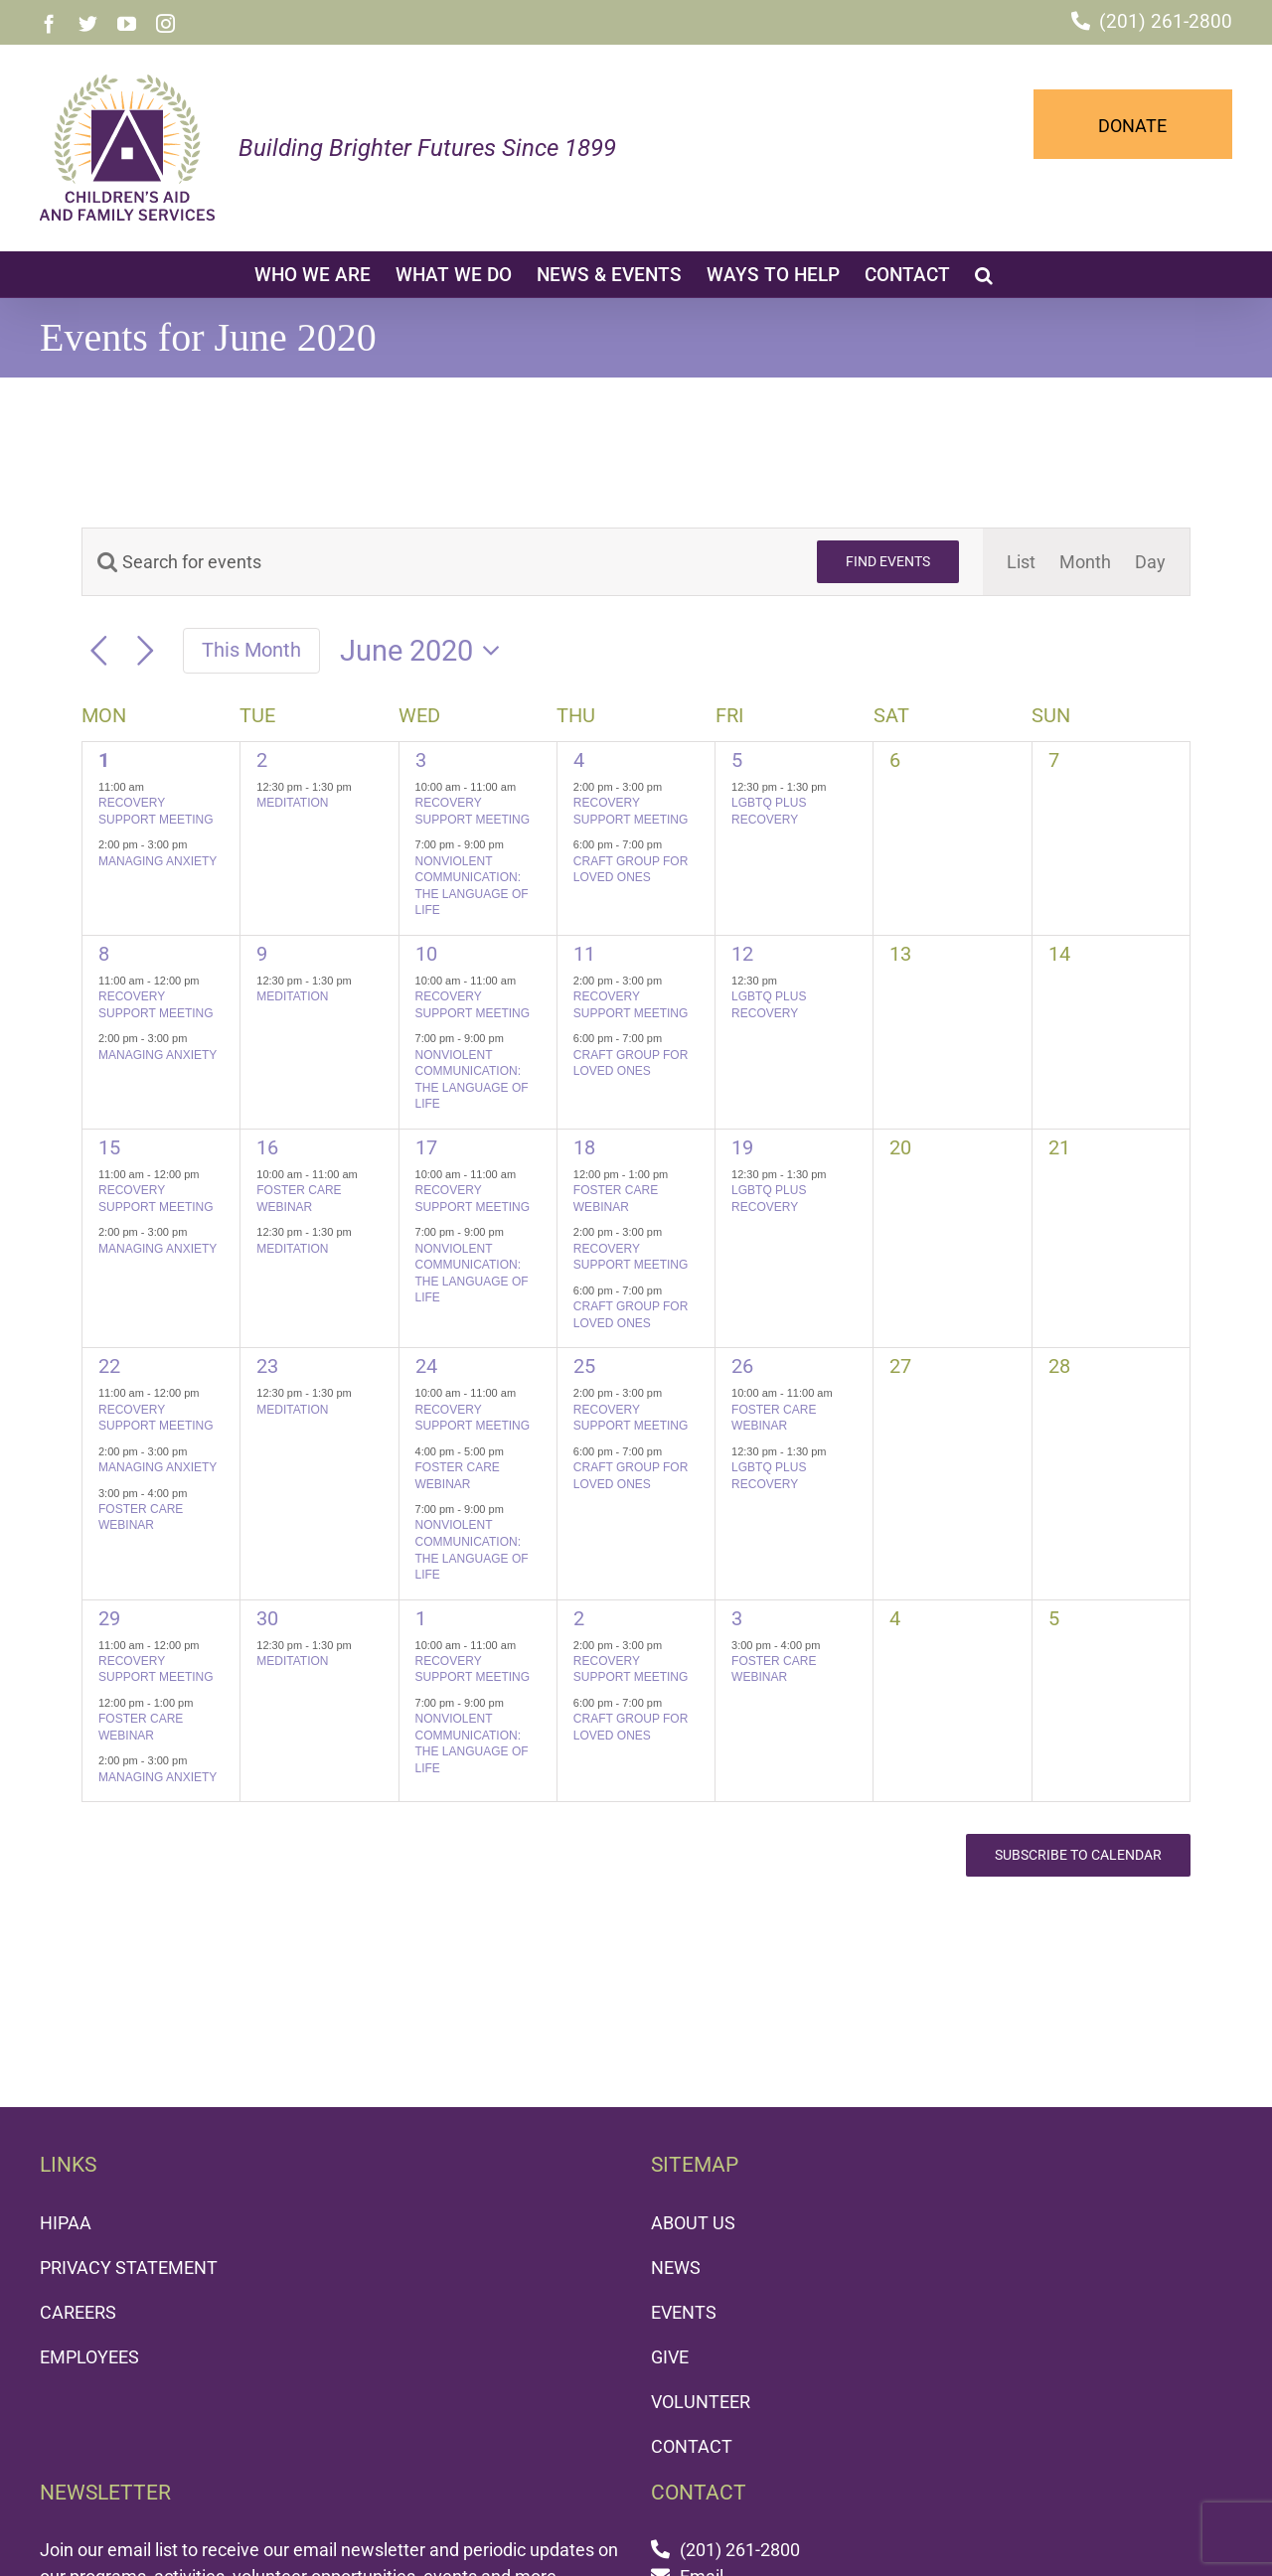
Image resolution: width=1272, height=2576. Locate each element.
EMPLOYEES (89, 2357)
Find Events (888, 561)
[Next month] (145, 651)
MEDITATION (292, 803)
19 (742, 1147)
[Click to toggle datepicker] (426, 651)
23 (267, 1366)
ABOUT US (693, 2222)
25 (584, 1366)
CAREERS (78, 2312)
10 (426, 954)
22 (109, 1366)
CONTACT (691, 2446)
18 (584, 1147)
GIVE (670, 2357)
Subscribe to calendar (1078, 1855)
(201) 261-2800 (1165, 21)
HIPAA (65, 2222)
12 (742, 954)
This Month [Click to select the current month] (251, 650)
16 (267, 1147)
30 (267, 1618)
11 (584, 954)
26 (742, 1366)
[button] (984, 274)
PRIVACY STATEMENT (129, 2267)
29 (109, 1618)
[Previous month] (98, 651)
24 (426, 1366)
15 (109, 1147)
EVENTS (683, 2312)
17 (426, 1147)
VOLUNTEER (700, 2401)
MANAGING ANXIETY (157, 861)
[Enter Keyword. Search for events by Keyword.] (437, 561)
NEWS (676, 2267)
